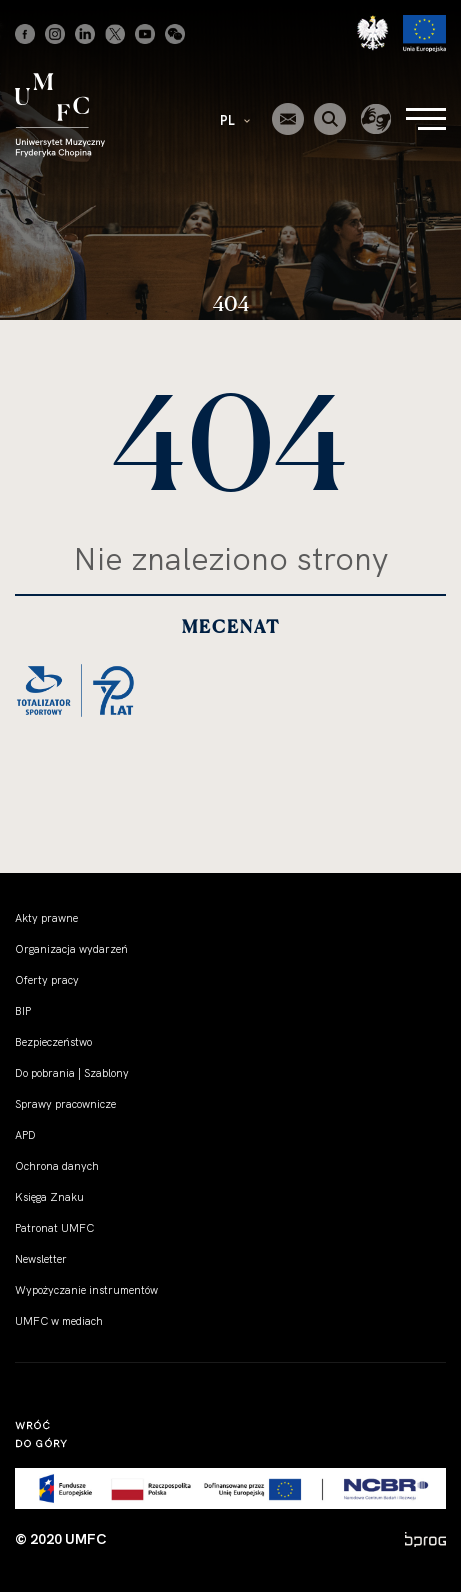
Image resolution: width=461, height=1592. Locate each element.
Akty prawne (46, 918)
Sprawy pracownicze (65, 1104)
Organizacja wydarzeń (71, 949)
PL (235, 120)
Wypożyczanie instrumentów (86, 1290)
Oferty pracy (47, 980)
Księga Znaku (49, 1197)
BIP (23, 1011)
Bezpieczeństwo (53, 1042)
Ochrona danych (57, 1166)
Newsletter (41, 1259)
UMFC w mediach (59, 1321)
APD (25, 1135)
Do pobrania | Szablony (72, 1073)
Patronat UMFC (54, 1228)
